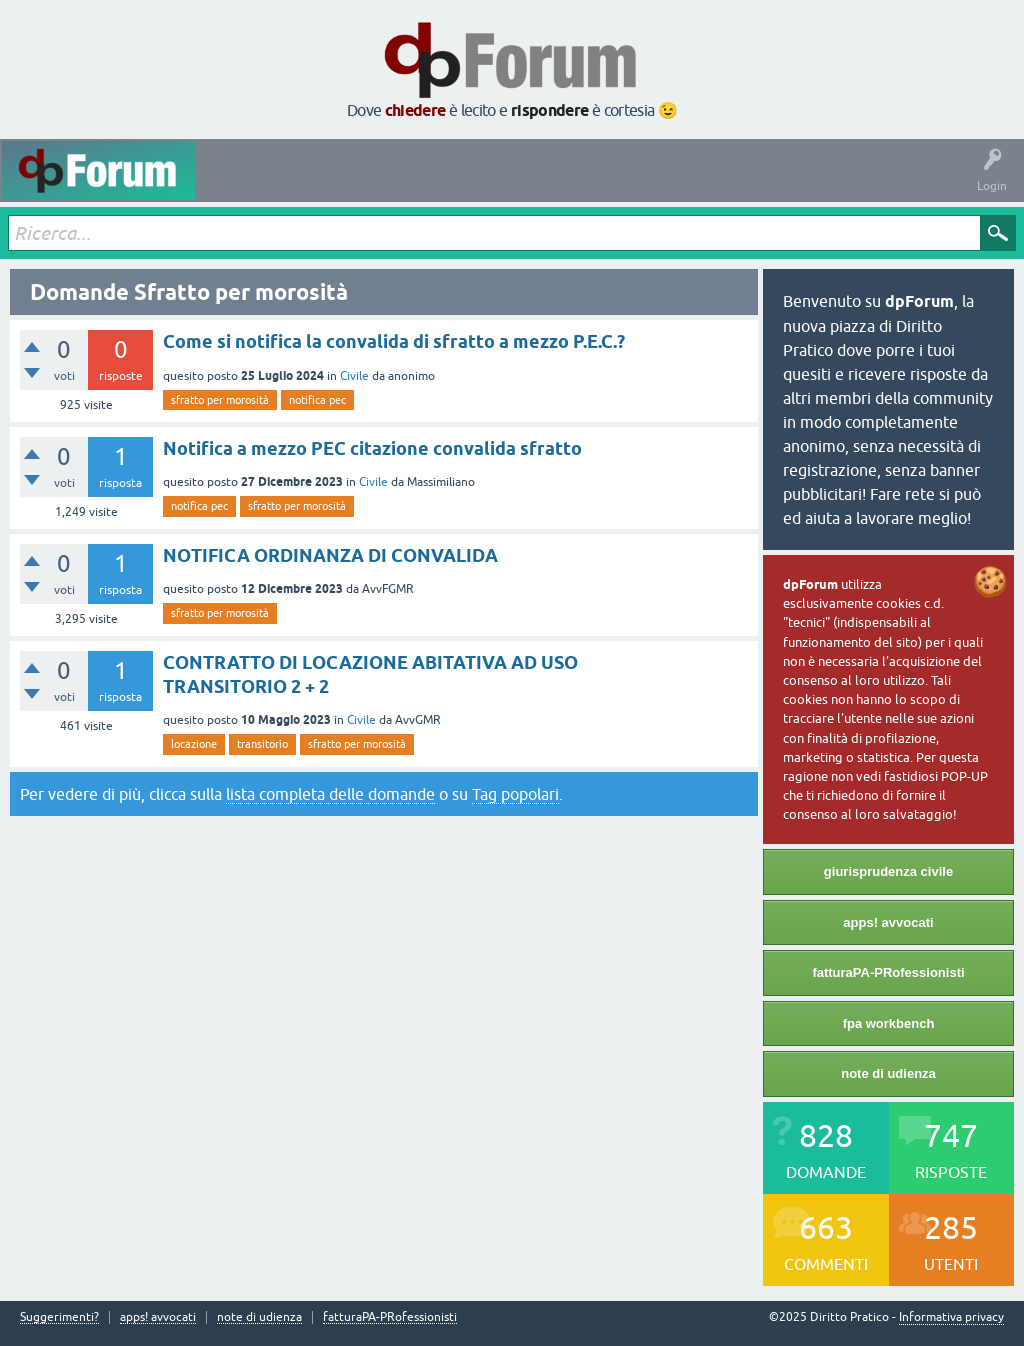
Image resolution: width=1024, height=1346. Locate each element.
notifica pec (317, 400)
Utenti (609, 185)
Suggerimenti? (59, 1317)
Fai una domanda (698, 185)
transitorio (262, 744)
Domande (297, 185)
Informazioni (803, 185)
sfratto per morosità (220, 400)
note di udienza (888, 1073)
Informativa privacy (951, 1317)
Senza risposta (385, 185)
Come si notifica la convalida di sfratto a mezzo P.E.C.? (394, 341)
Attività (230, 185)
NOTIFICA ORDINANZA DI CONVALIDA (330, 555)
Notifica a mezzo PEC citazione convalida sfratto (372, 448)
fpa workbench (889, 1023)
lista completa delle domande (330, 794)
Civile (354, 376)
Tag (467, 185)
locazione (194, 744)
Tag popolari (515, 794)
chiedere (415, 110)
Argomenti (538, 185)
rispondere (550, 110)
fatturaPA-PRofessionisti (888, 972)
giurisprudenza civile (888, 871)
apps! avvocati (888, 922)
